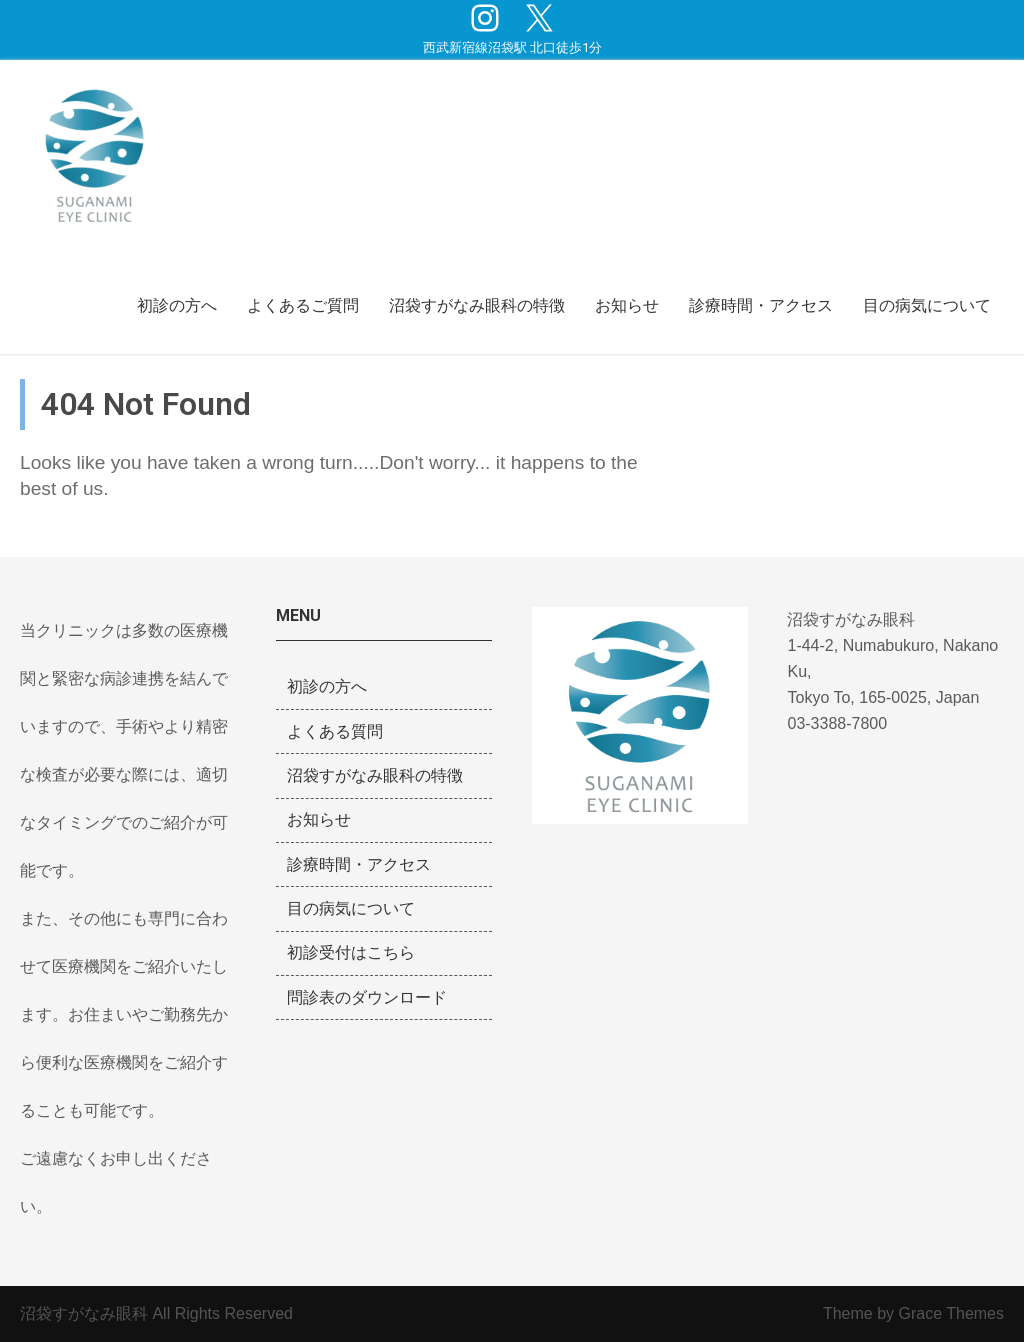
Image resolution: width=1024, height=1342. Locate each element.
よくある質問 (335, 731)
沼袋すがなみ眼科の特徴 (477, 305)
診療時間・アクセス (761, 305)
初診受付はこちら (351, 952)
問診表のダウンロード (367, 997)
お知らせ (627, 305)
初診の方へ (177, 305)
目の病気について (927, 305)
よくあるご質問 (303, 305)
